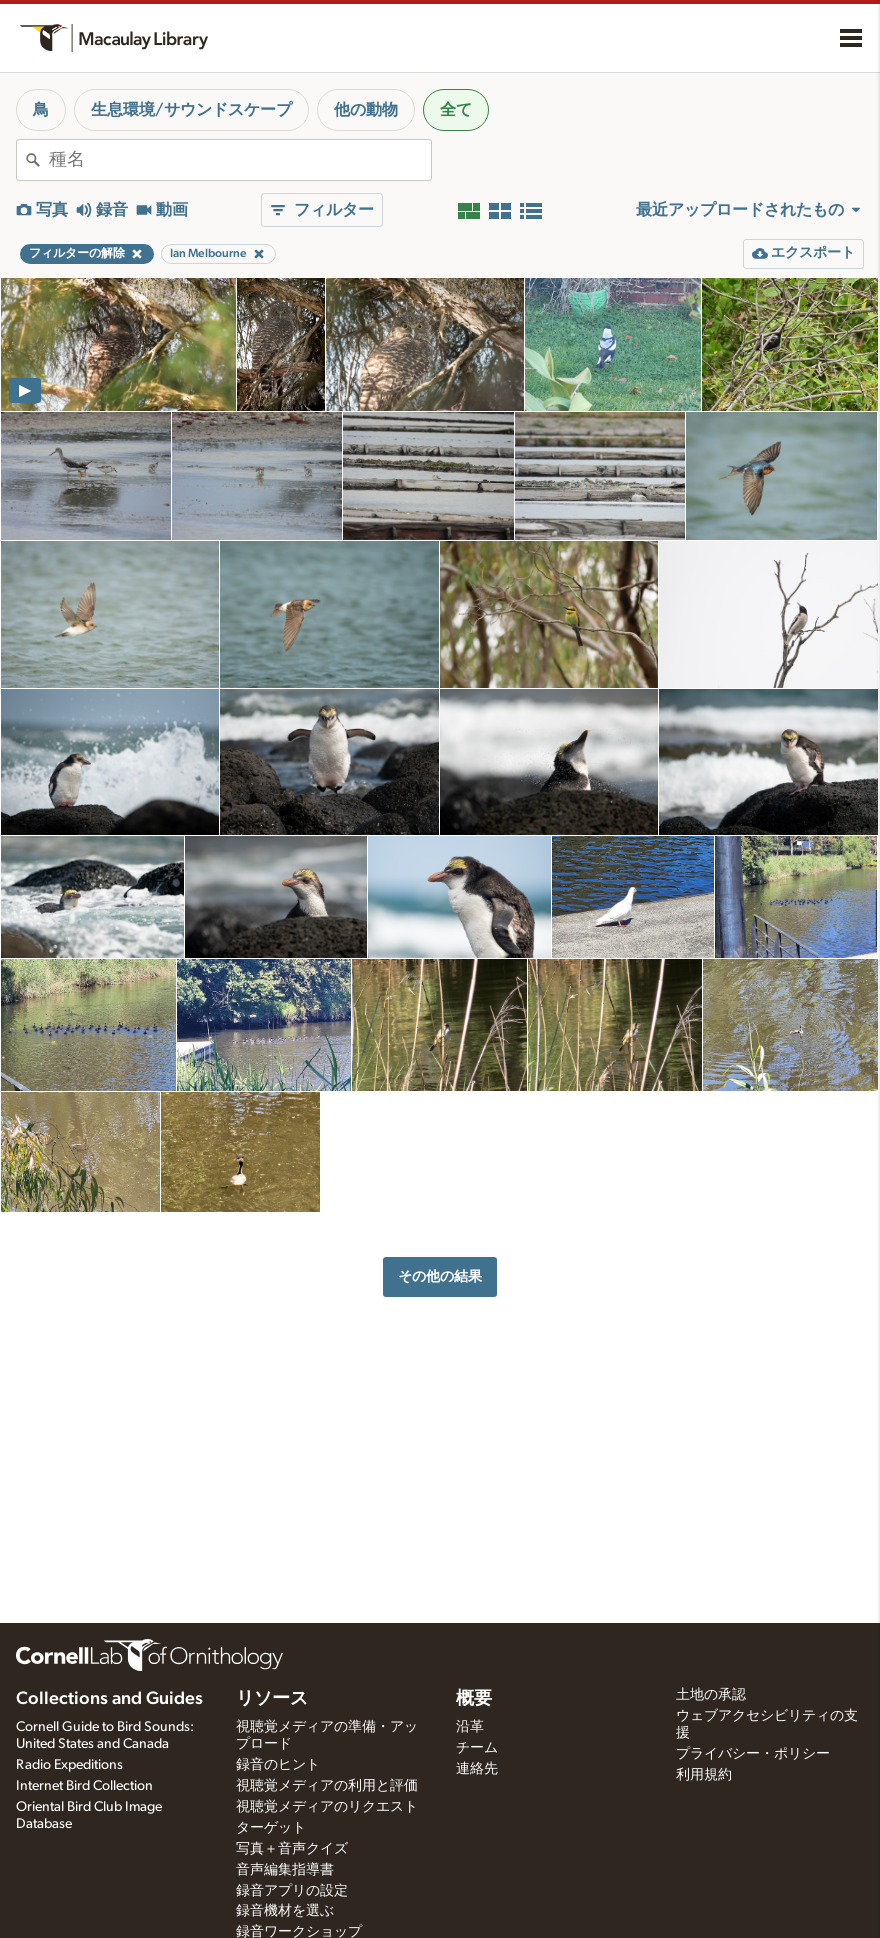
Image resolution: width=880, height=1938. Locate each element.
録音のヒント (278, 1765)
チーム (477, 1748)
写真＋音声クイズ (292, 1849)
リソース (272, 1699)
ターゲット (271, 1828)
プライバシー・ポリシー (753, 1754)
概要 (474, 1699)
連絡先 (477, 1769)
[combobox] (240, 160)
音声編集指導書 (285, 1870)
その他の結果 (440, 1276)
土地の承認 (711, 1695)
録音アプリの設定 (292, 1891)
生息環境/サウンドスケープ (191, 110)
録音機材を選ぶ (285, 1911)
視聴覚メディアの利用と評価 (327, 1786)
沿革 (470, 1727)
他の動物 (366, 110)
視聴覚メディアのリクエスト (327, 1807)
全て (456, 110)
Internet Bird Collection (84, 1786)
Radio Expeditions (69, 1765)
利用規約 (704, 1775)
